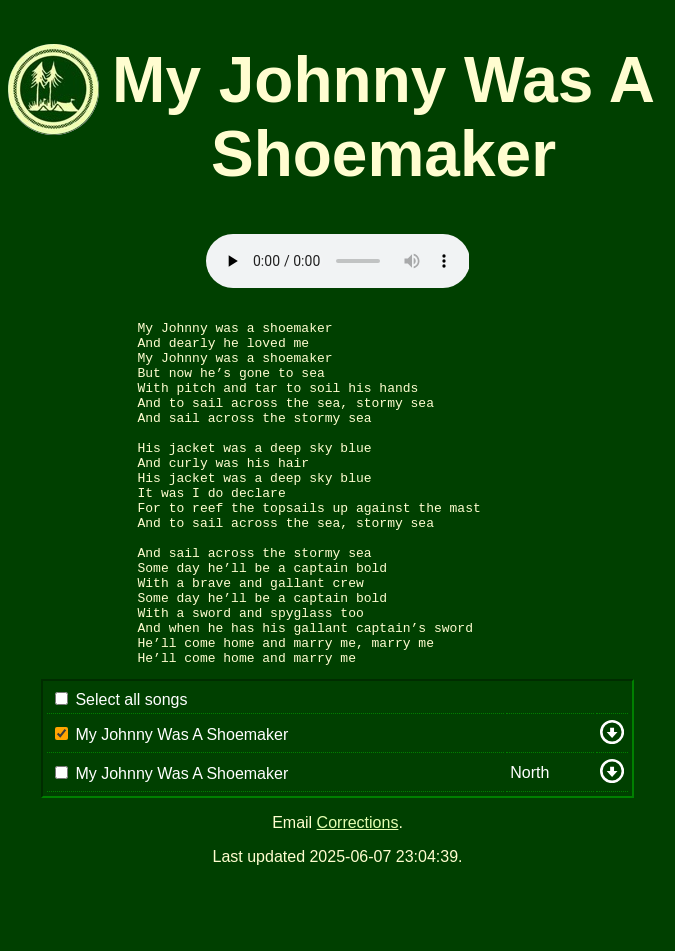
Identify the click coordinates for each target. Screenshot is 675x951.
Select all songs (131, 768)
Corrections (358, 891)
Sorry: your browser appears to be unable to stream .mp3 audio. (338, 261)
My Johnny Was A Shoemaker (181, 803)
